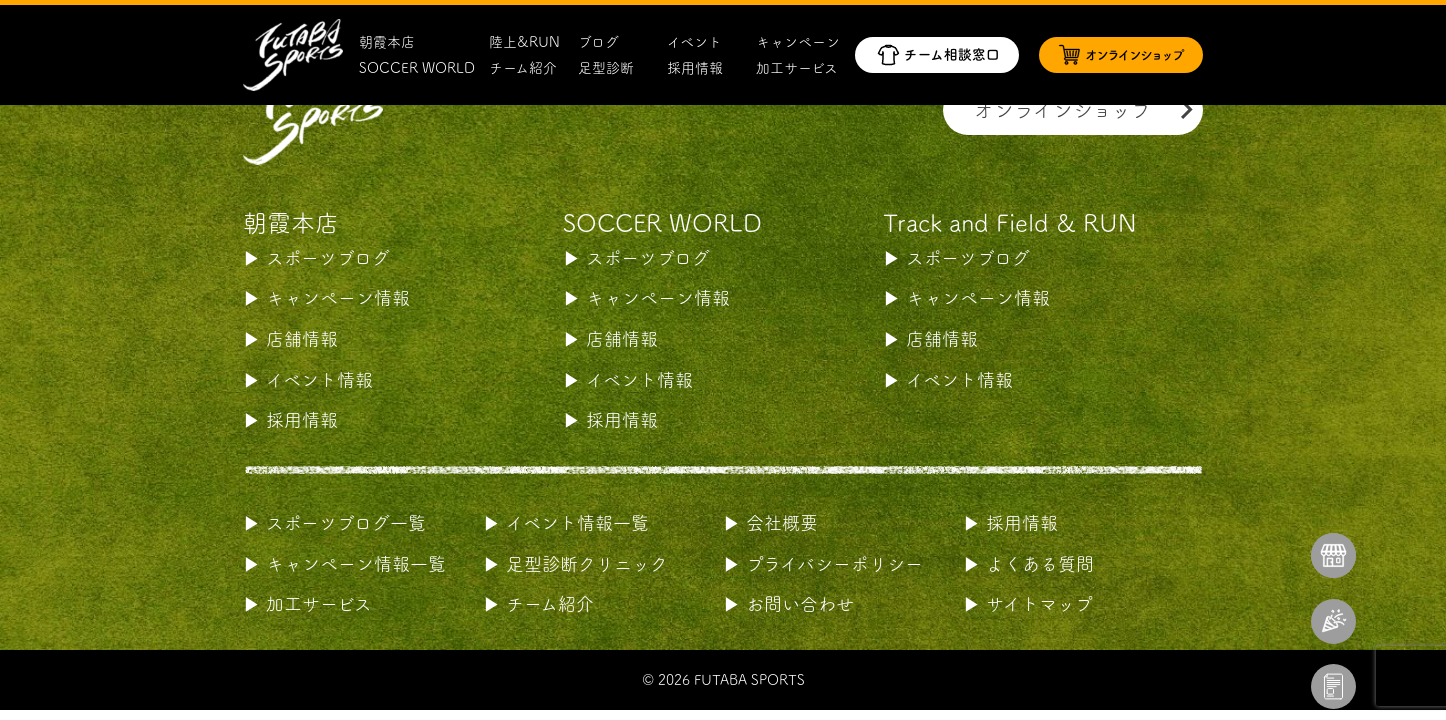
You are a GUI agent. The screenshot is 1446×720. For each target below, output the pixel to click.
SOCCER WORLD (417, 68)
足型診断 (606, 68)
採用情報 (695, 68)
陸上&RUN (524, 42)
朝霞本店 (387, 42)
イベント (694, 42)
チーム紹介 (523, 68)
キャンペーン (798, 42)
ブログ (598, 42)
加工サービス (797, 68)
